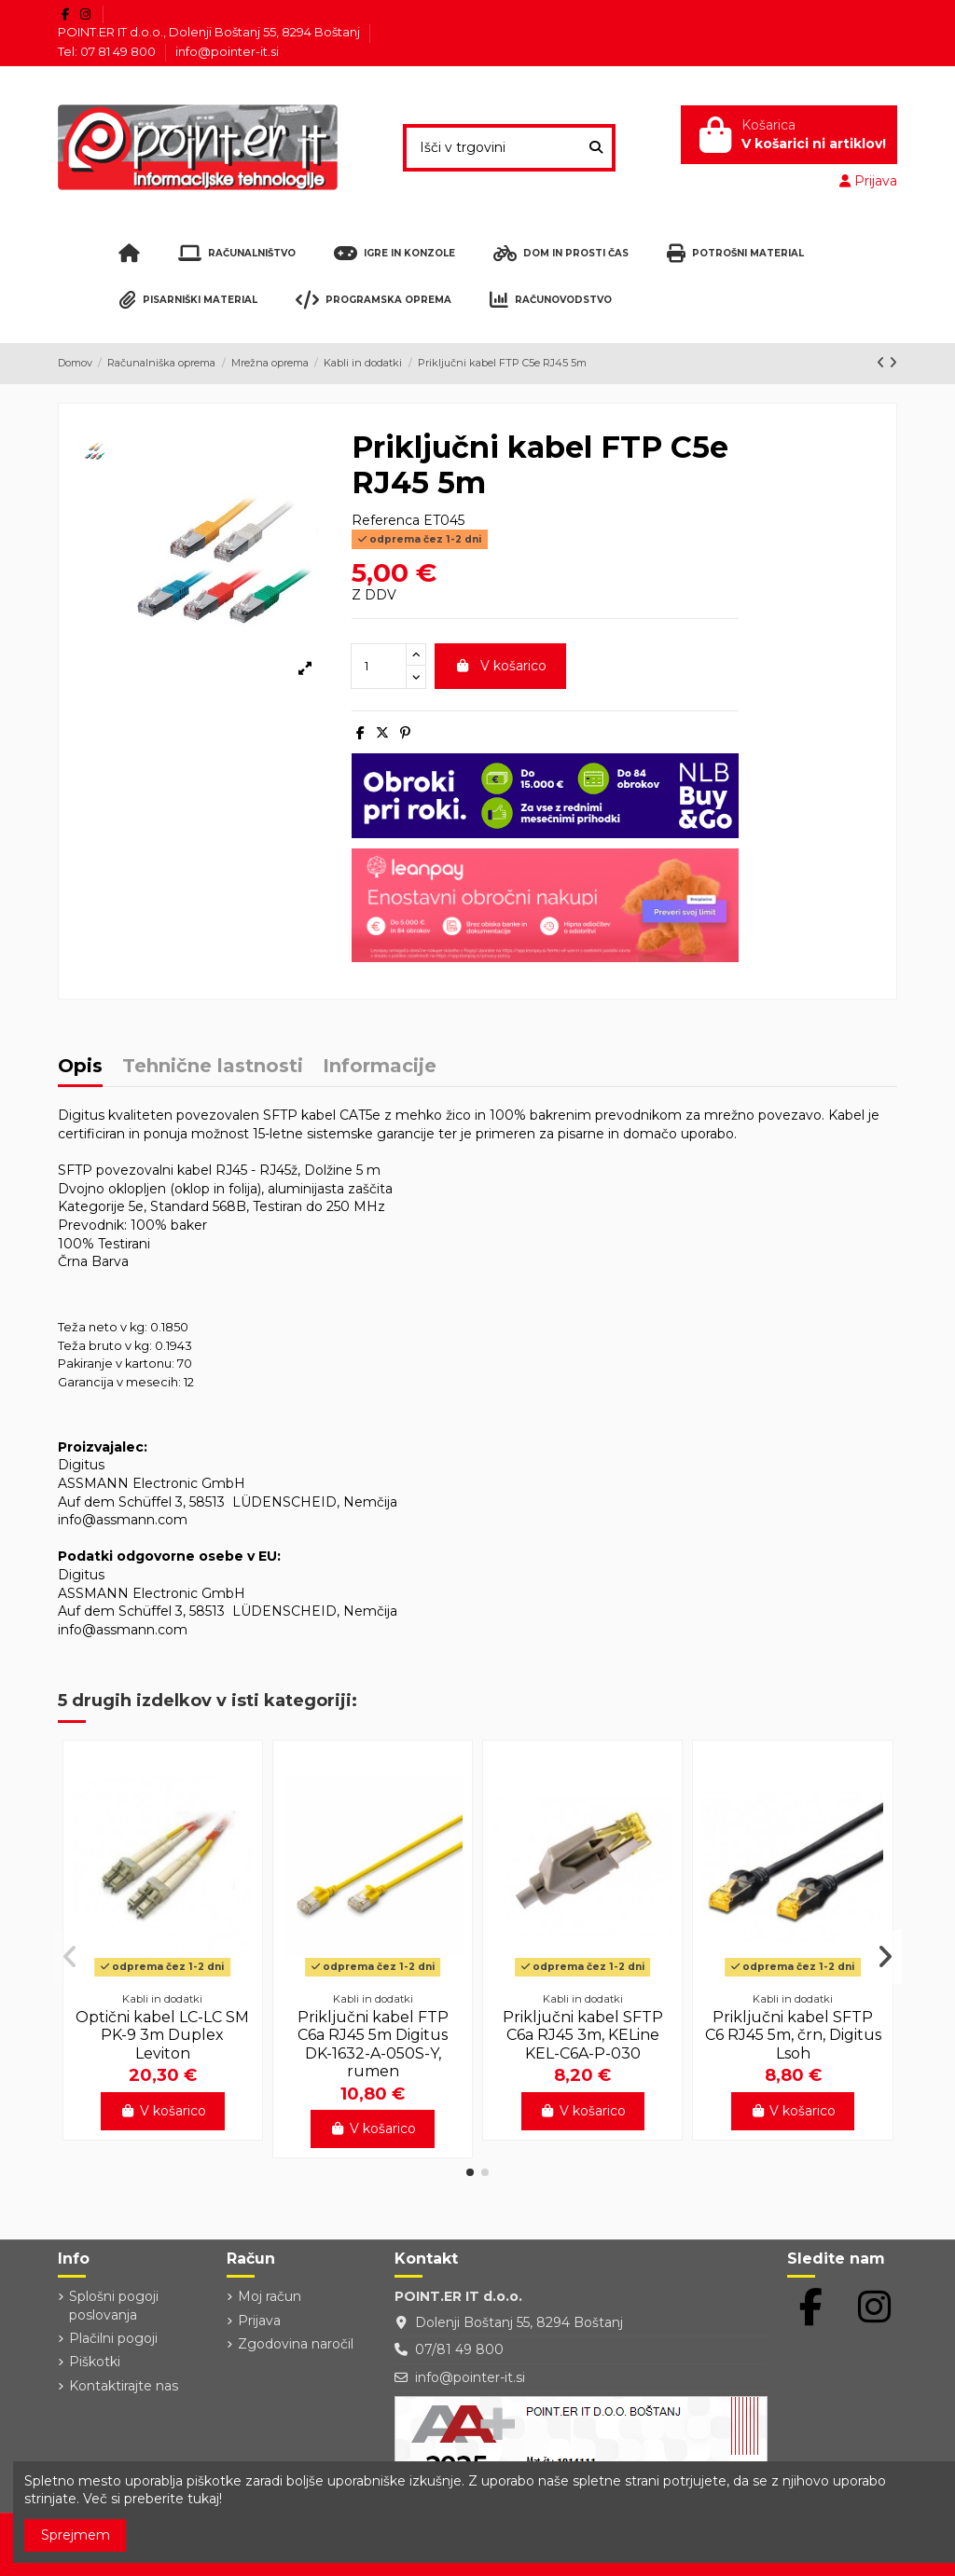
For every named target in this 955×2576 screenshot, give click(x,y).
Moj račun (269, 2296)
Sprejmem (75, 2535)
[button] (470, 2172)
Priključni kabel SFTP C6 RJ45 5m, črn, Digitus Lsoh (793, 2034)
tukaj (203, 2498)
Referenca (386, 520)
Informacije (379, 1067)
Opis (80, 1067)
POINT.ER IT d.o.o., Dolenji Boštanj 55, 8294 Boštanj (210, 31)
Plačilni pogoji (113, 2338)
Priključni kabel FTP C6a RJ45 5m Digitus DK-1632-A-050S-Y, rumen (373, 2044)
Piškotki (94, 2361)
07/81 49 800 (459, 2349)
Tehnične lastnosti (212, 1067)
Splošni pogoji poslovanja (114, 2305)
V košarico (500, 665)
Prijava (259, 2320)
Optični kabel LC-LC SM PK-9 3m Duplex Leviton (162, 2034)
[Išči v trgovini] (596, 148)
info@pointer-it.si (227, 51)
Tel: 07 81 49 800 (108, 51)
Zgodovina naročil (295, 2343)
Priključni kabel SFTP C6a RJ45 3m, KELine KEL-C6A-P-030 (583, 2034)
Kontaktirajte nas (123, 2385)
